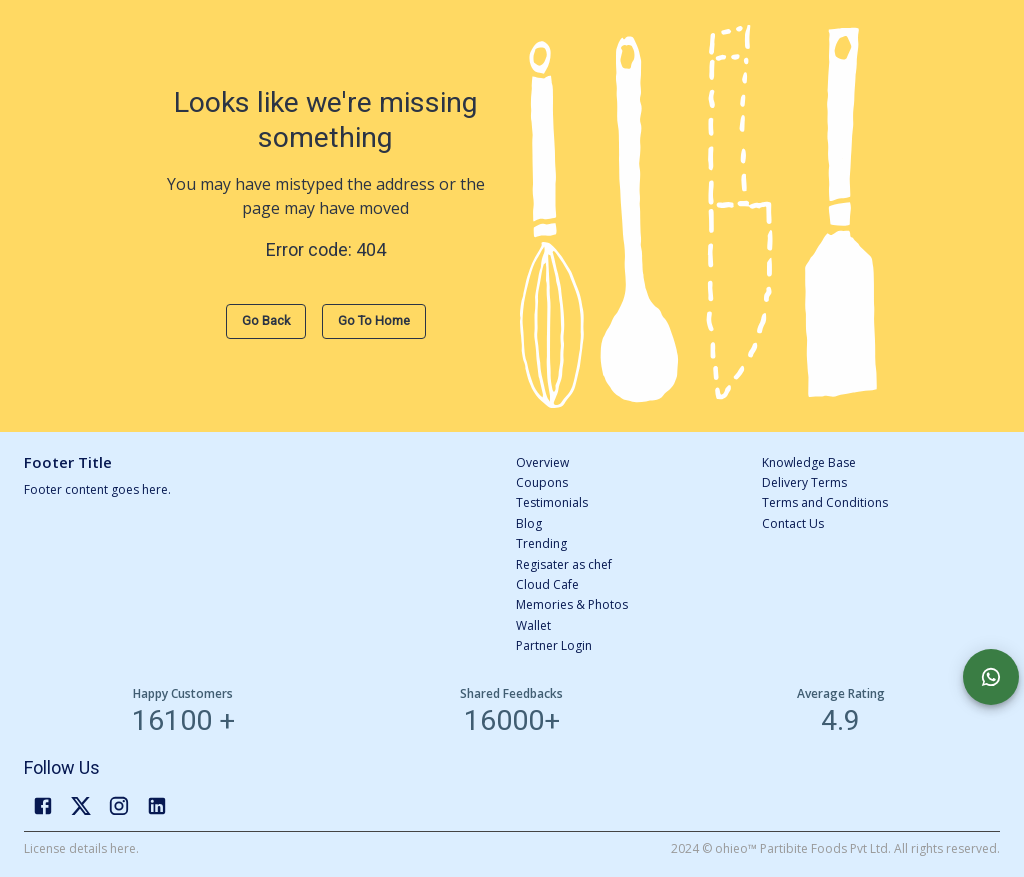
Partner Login (554, 645)
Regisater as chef (564, 564)
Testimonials (552, 502)
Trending (541, 543)
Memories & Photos (572, 604)
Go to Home (374, 320)
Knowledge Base (809, 462)
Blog (529, 523)
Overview (542, 462)
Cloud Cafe (547, 584)
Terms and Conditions (825, 502)
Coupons (542, 482)
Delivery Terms (804, 482)
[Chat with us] (991, 677)
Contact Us (793, 523)
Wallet (533, 625)
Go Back (266, 320)
